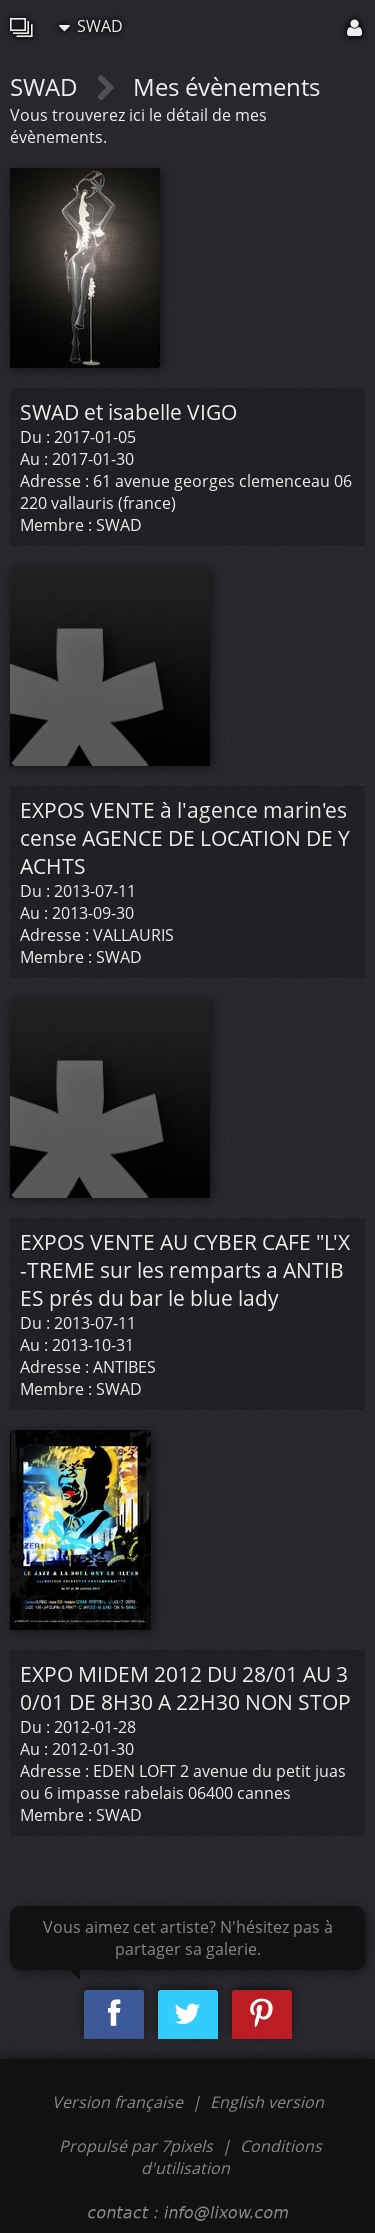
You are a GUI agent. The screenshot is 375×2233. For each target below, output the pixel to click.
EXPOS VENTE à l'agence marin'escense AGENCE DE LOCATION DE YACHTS (185, 838)
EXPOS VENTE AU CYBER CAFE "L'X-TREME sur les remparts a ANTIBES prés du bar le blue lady (185, 1270)
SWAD (91, 26)
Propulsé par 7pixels (136, 2146)
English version (267, 2102)
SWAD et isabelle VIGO (128, 412)
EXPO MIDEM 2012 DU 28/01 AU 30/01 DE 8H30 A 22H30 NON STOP (185, 1688)
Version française (119, 2102)
